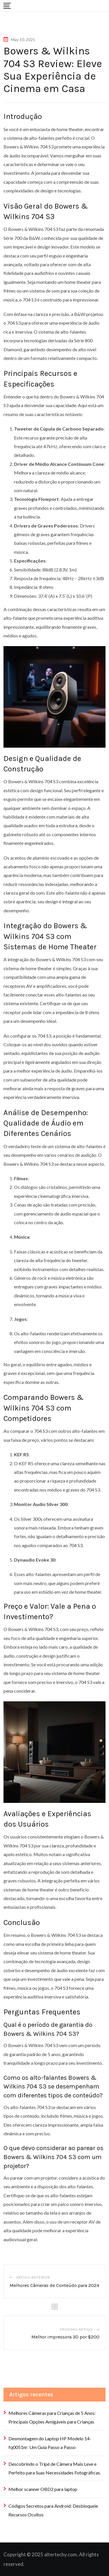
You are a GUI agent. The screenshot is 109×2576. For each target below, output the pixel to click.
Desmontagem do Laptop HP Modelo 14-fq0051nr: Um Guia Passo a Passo (49, 2443)
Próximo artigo (76, 2329)
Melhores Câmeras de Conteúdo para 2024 (54, 2285)
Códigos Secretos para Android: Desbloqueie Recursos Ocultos (53, 2510)
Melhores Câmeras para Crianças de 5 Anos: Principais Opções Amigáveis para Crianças (52, 2417)
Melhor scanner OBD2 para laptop (42, 2489)
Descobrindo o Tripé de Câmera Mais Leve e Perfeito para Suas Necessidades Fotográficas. (54, 2468)
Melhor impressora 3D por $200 (65, 2337)
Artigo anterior (33, 2277)
